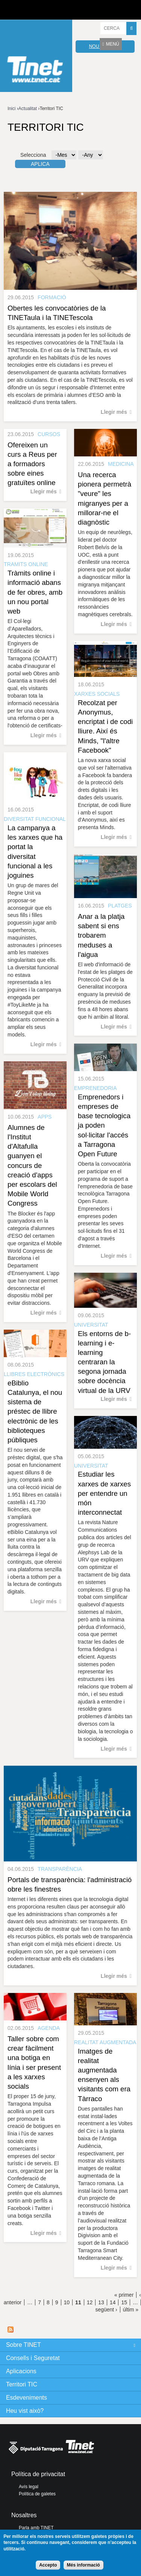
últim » (130, 2310)
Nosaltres (24, 2515)
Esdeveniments (26, 2397)
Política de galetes (37, 2493)
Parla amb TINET (36, 2527)
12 (90, 2302)
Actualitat (27, 108)
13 (101, 2302)
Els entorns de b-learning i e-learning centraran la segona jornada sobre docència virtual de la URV (104, 1362)
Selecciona (33, 155)
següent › (106, 2310)
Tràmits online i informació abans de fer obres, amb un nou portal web (35, 592)
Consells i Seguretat (33, 2358)
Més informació (83, 2565)
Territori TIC (21, 2384)
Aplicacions (21, 2371)
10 (67, 2302)
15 (124, 2302)
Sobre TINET (23, 2345)
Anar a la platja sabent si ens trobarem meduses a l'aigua (101, 935)
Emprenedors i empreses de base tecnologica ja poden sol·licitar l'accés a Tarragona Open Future (104, 1125)
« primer (123, 2295)
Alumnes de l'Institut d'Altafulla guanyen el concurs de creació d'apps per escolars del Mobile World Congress (32, 1165)
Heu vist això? (25, 2411)
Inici (11, 108)
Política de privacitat (38, 2474)
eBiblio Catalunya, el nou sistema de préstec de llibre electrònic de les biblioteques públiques (35, 1411)
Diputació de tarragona (33, 9)
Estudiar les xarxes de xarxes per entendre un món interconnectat (104, 1493)
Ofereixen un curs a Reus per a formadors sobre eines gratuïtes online (32, 464)
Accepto (48, 2565)
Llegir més (114, 412)
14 (113, 2302)
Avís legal (28, 2486)
